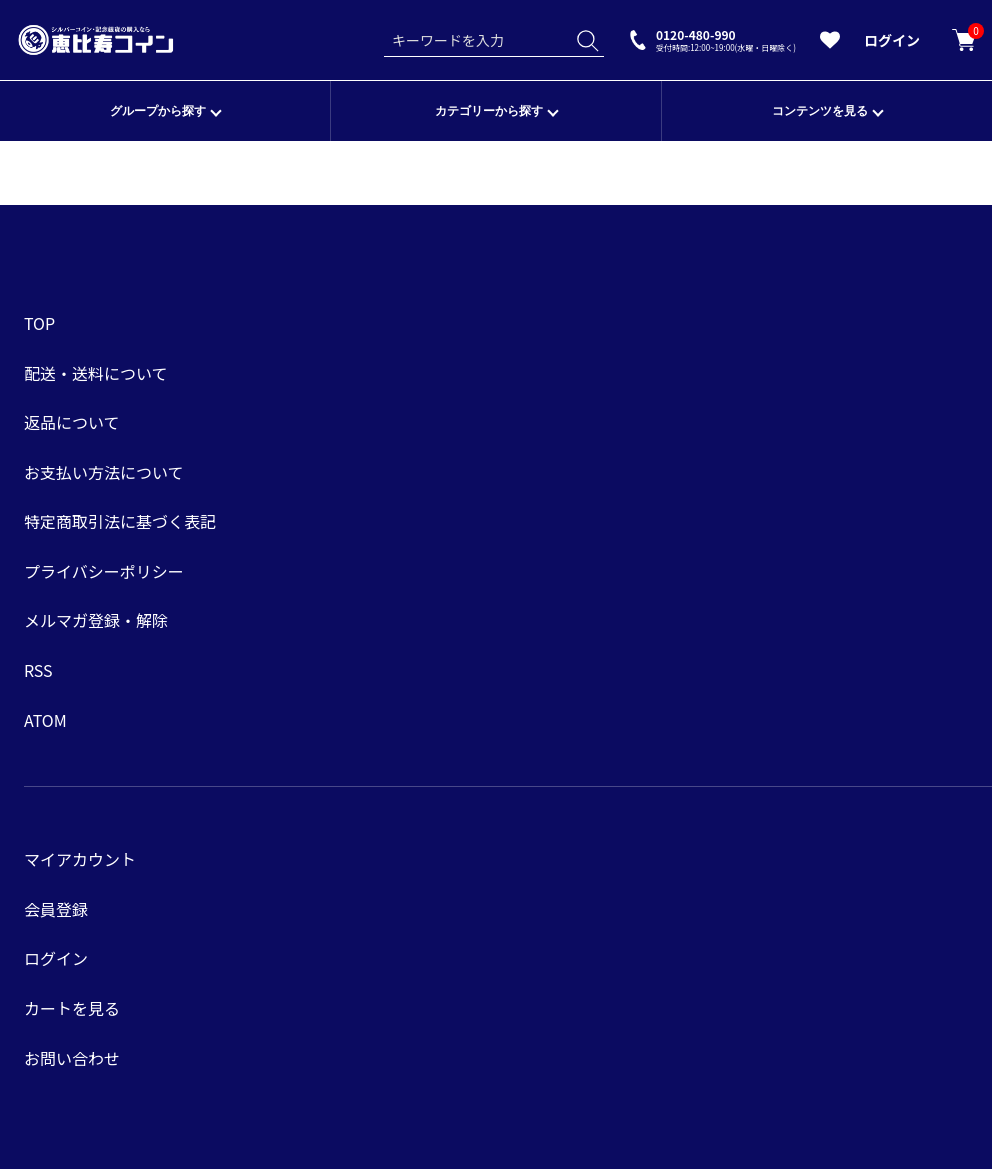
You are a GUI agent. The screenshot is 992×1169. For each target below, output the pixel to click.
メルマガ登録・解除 (96, 620)
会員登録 (56, 909)
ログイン (892, 40)
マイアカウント (80, 859)
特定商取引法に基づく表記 (120, 521)
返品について (72, 422)
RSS (38, 670)
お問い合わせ (72, 1058)
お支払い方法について (104, 472)
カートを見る (964, 40)
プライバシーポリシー (104, 571)
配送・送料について (96, 373)
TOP (39, 323)
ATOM (45, 720)
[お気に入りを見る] (830, 44)
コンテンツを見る (820, 111)
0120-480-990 (726, 40)
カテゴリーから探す (489, 111)
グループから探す (158, 111)
